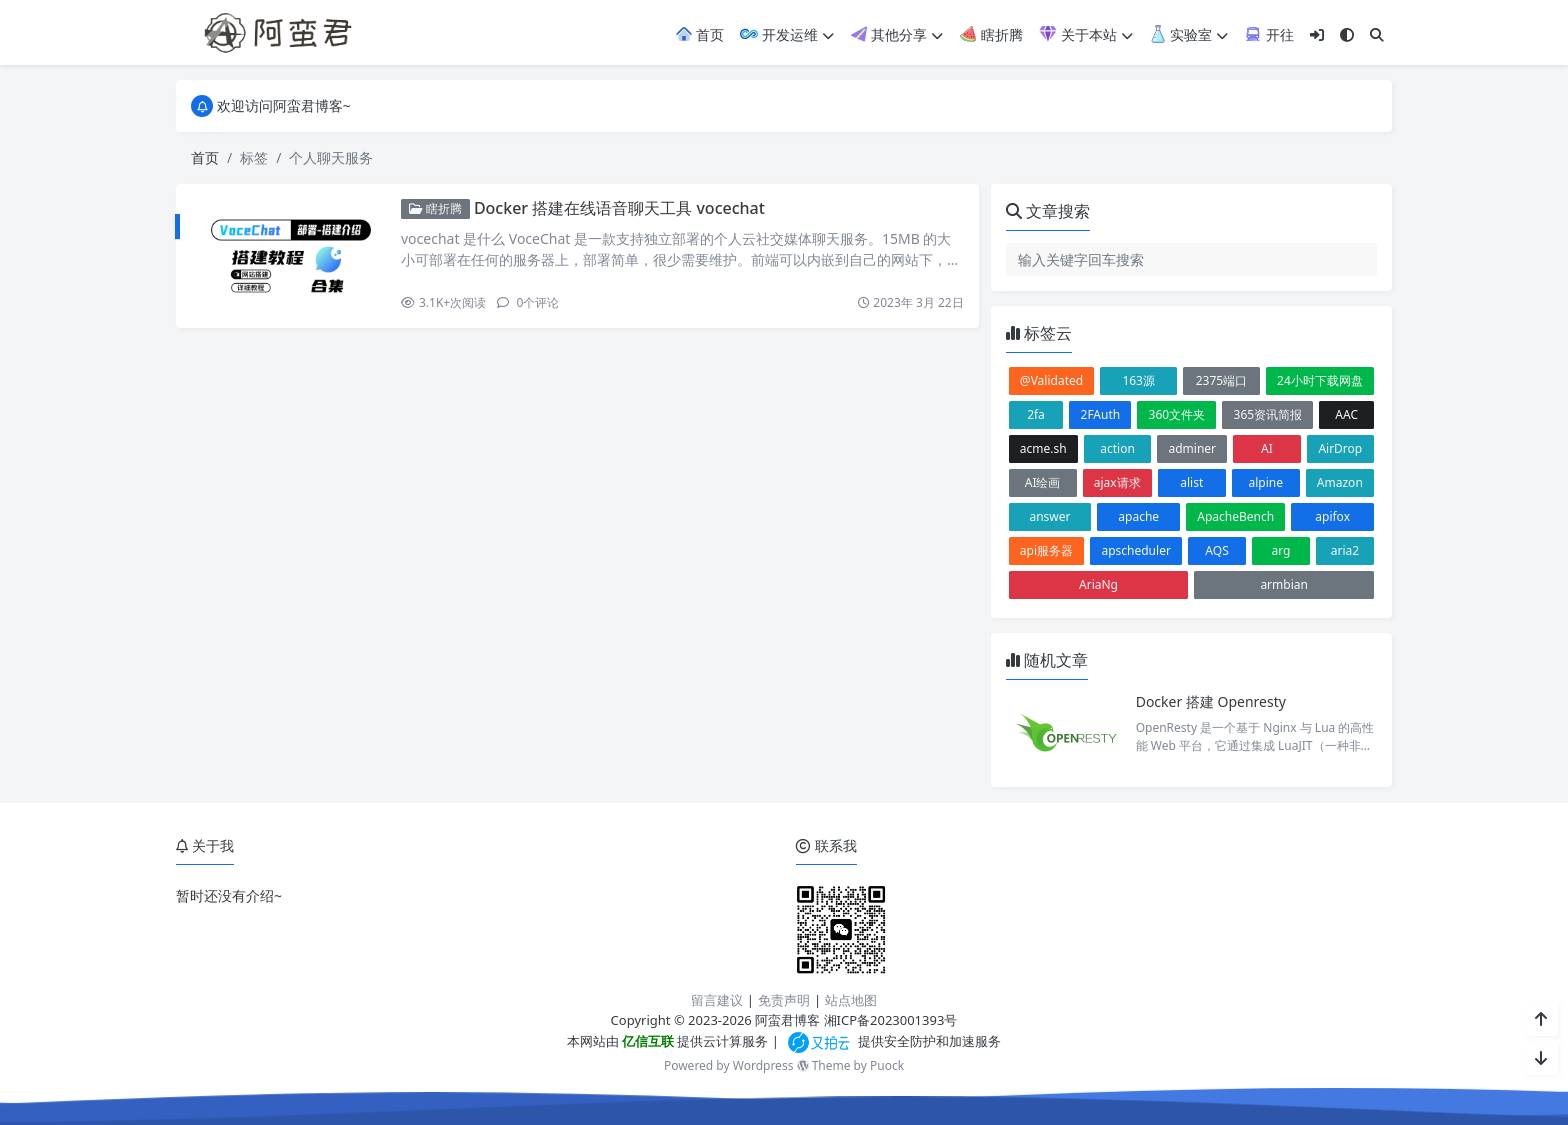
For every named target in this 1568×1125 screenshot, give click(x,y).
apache (1138, 516)
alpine (1265, 482)
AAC (1346, 414)
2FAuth (1101, 414)
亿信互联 (646, 1041)
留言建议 (717, 1000)
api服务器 (1046, 550)
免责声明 (784, 1000)
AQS (1216, 550)
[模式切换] (1347, 34)
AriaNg (1098, 584)
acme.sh (1043, 448)
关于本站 (1086, 34)
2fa (1036, 414)
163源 (1138, 380)
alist (1191, 482)
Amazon (1340, 482)
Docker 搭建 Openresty (1211, 701)
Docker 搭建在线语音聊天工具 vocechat (619, 208)
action (1117, 448)
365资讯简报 (1268, 414)
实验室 (1189, 34)
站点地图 (851, 1000)
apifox (1332, 516)
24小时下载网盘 (1320, 380)
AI (1267, 448)
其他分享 (897, 34)
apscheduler (1135, 550)
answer (1049, 516)
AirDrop (1340, 448)
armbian (1284, 584)
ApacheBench (1235, 516)
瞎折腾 (991, 34)
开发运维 (787, 34)
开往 (1269, 34)
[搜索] (1377, 34)
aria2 (1345, 550)
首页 (700, 34)
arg (1281, 550)
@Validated (1051, 380)
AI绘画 (1043, 482)
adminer (1192, 448)
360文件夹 (1177, 414)
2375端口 (1221, 380)
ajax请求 (1117, 482)
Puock (887, 1065)
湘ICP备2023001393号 (891, 1020)
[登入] (1317, 34)
